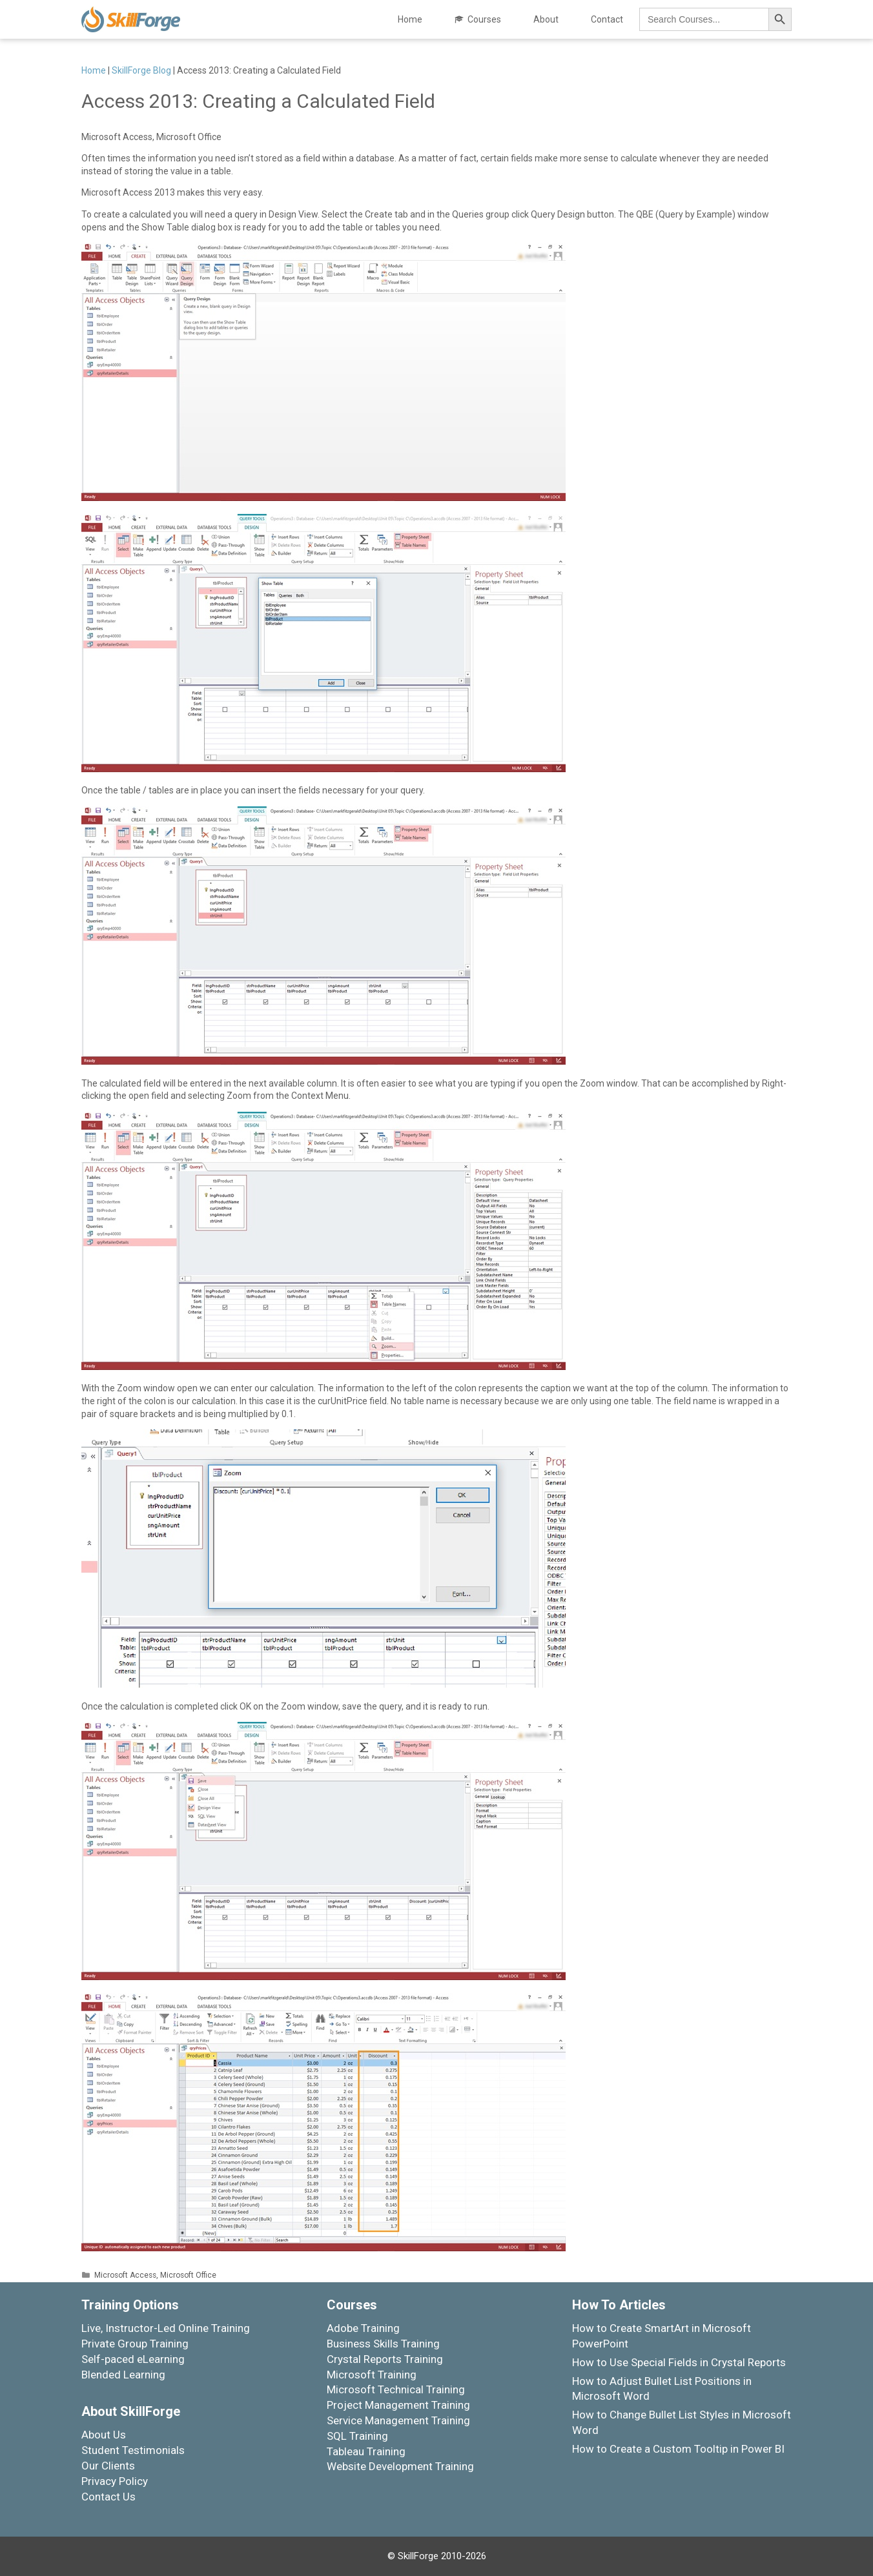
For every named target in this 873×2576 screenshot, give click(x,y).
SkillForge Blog (141, 70)
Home (410, 19)
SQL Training (357, 2435)
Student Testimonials (133, 2450)
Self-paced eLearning (133, 2359)
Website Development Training (400, 2466)
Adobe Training (363, 2328)
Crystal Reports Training (385, 2359)
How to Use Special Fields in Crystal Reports (679, 2362)
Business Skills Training (383, 2343)
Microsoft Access (125, 2275)
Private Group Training (135, 2343)
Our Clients (108, 2465)
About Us (103, 2434)
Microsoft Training (371, 2374)
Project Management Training (398, 2404)
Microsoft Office (188, 2275)
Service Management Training (398, 2420)
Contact (607, 19)
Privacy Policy (114, 2481)
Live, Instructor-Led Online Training (165, 2328)
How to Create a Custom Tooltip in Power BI (678, 2448)
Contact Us (108, 2496)
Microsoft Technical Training (396, 2389)
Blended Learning (123, 2374)
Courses (484, 19)
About (546, 19)
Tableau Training (366, 2451)
